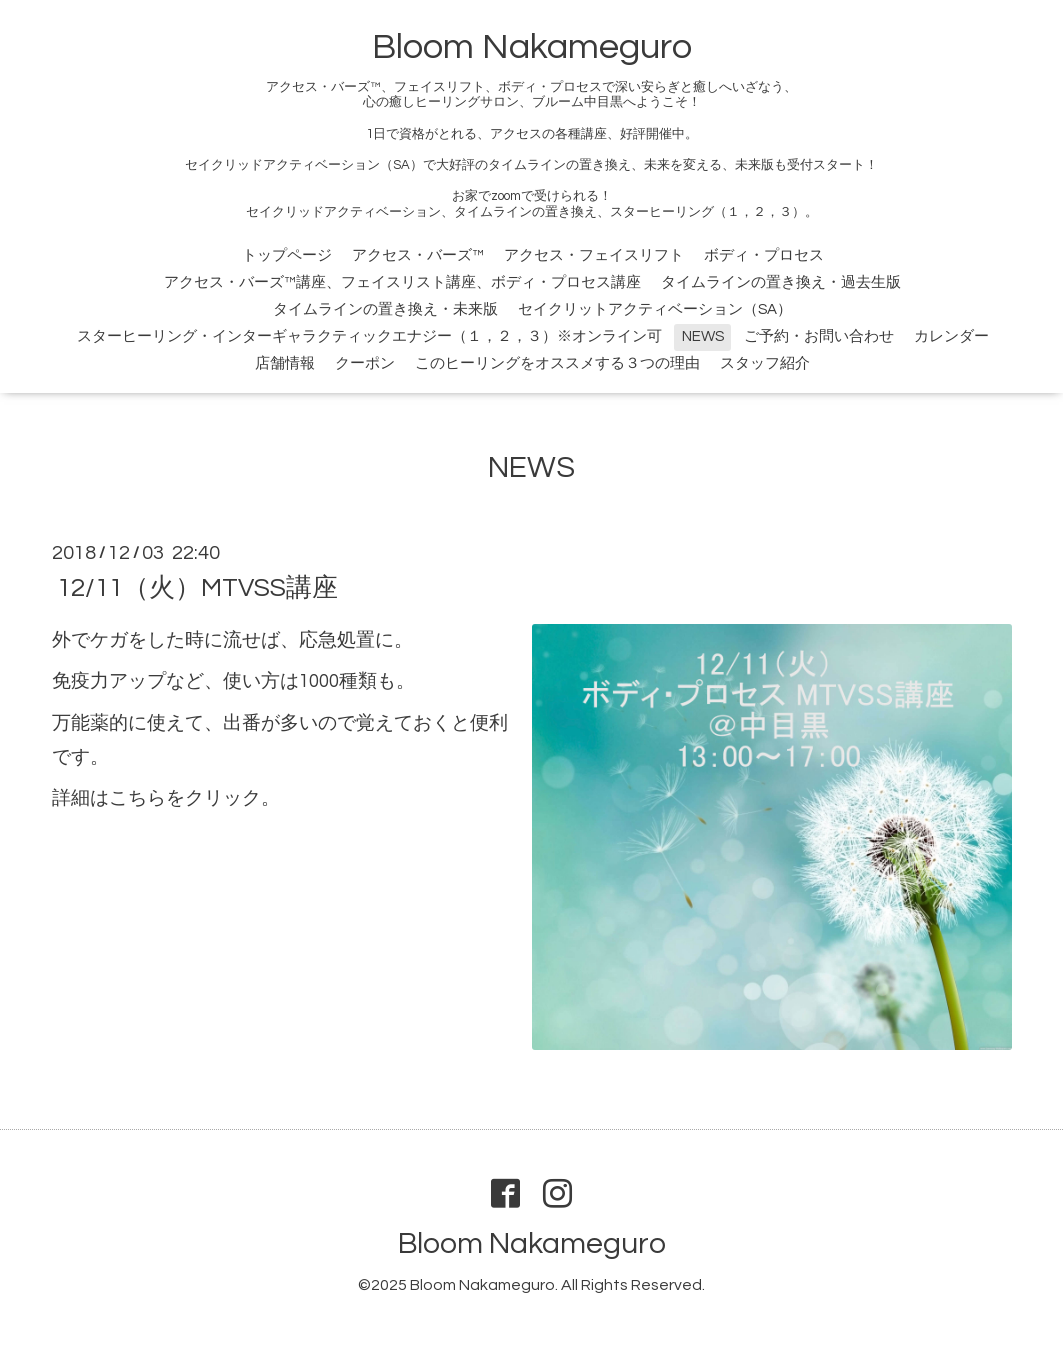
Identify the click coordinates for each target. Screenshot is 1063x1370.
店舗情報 (285, 363)
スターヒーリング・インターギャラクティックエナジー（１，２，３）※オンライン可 (369, 336)
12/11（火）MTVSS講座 (197, 588)
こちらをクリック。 (194, 798)
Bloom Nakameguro (532, 47)
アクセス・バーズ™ (418, 255)
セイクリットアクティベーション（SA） (655, 309)
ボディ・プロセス (764, 255)
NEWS (703, 336)
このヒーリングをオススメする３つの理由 (557, 363)
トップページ (287, 255)
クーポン (365, 363)
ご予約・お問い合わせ (819, 336)
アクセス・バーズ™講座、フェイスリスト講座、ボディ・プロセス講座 (402, 282)
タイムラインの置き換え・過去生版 (781, 282)
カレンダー (951, 336)
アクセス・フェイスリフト (594, 255)
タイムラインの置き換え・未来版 (385, 309)
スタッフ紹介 (765, 363)
